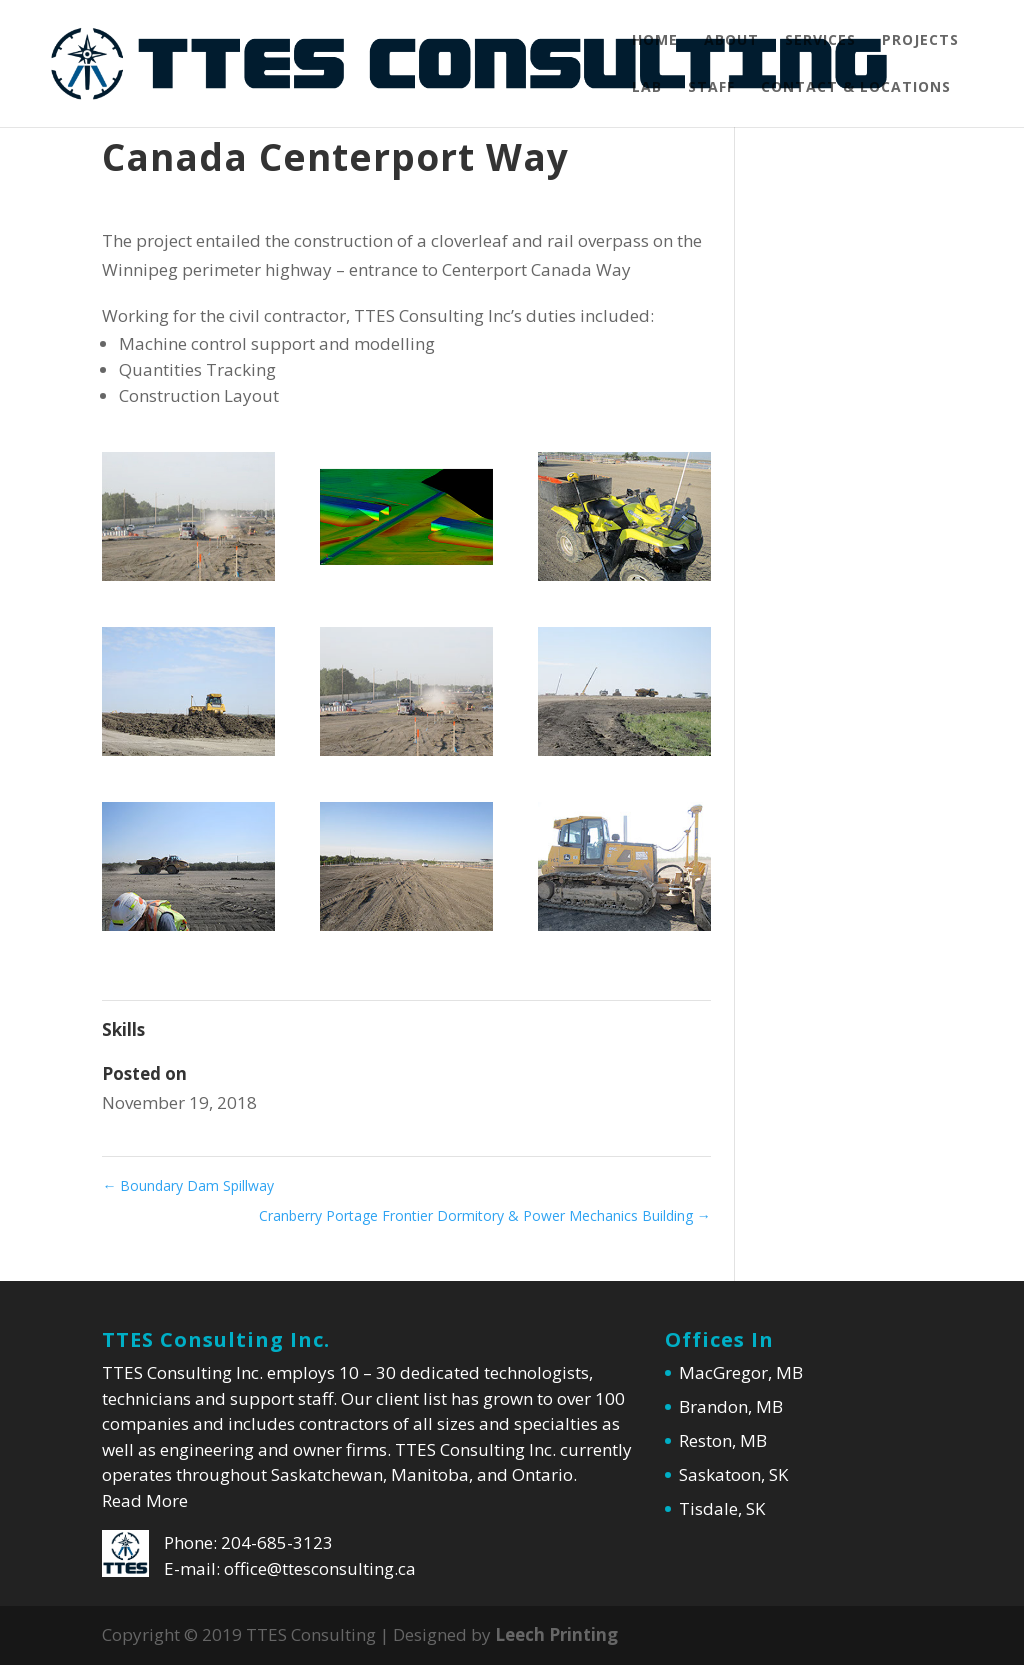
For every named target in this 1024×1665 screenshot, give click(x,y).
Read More (145, 1500)
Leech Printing (556, 1634)
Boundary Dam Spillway (188, 1185)
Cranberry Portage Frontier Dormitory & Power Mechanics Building (485, 1215)
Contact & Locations (856, 88)
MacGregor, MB (741, 1372)
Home (655, 41)
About (731, 41)
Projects (920, 41)
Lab (647, 88)
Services (820, 41)
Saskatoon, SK (733, 1474)
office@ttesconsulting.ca (320, 1568)
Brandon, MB (731, 1406)
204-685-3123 (277, 1542)
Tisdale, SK (722, 1508)
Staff (711, 88)
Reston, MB (723, 1440)
